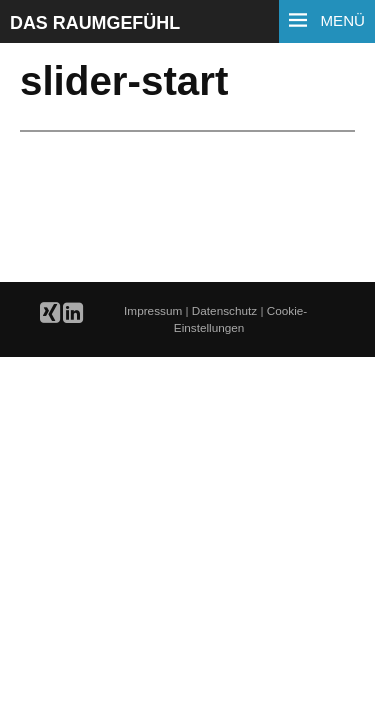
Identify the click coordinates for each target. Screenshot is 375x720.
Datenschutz (226, 310)
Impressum (154, 310)
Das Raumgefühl (95, 23)
